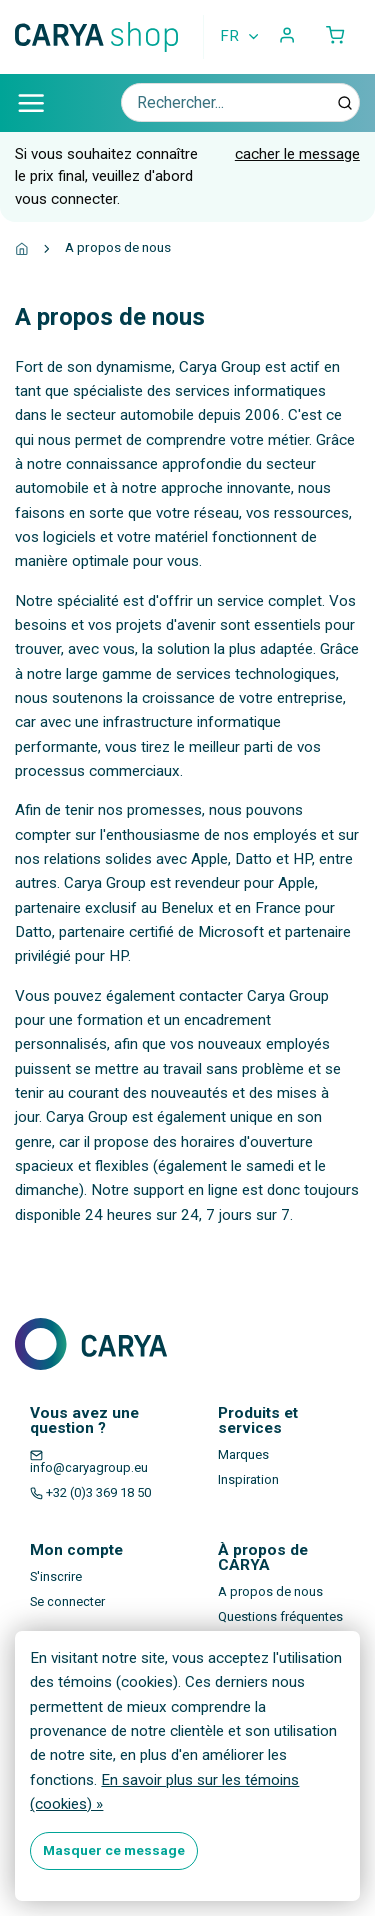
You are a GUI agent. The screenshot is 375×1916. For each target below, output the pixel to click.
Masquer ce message (114, 1850)
